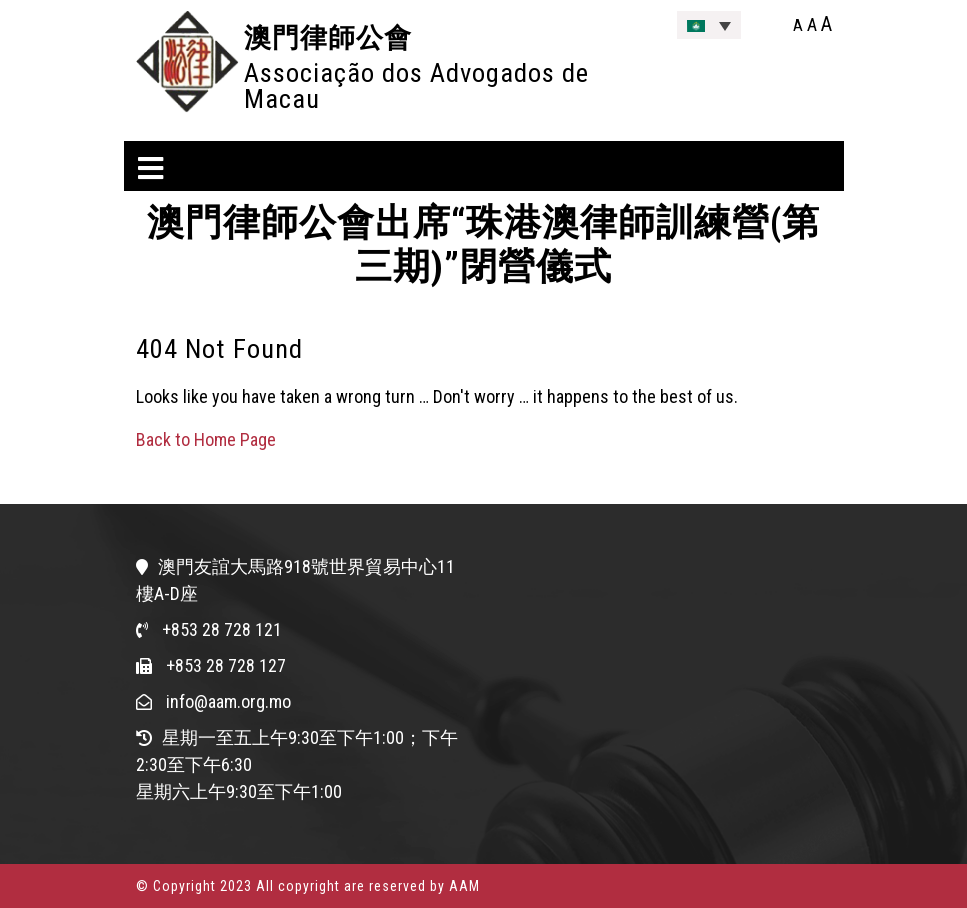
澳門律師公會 (328, 37)
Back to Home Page (206, 439)
